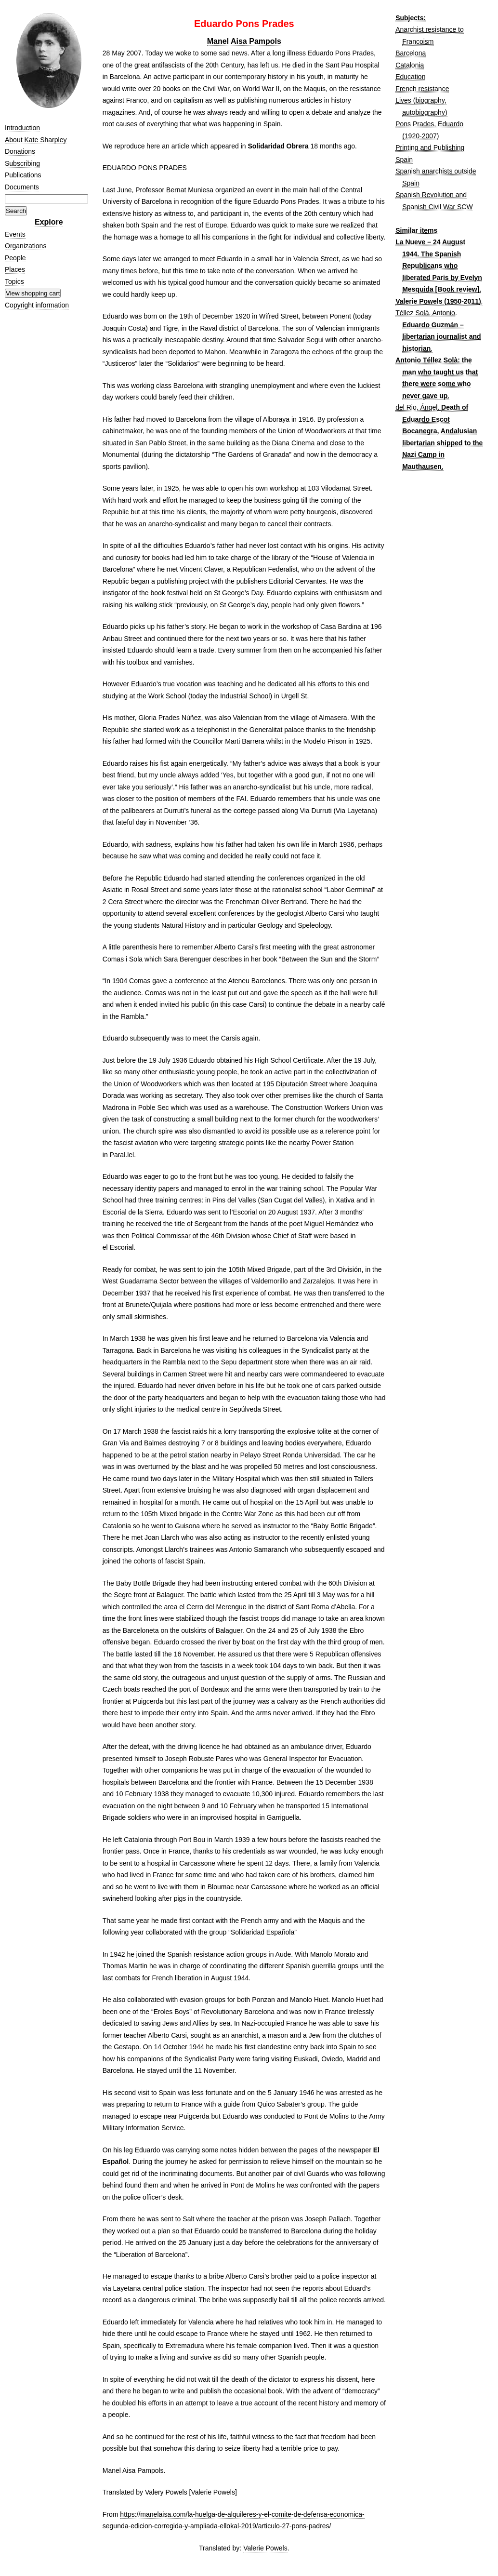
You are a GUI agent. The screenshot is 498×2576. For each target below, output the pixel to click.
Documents (22, 187)
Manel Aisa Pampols (244, 41)
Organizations (25, 246)
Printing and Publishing (429, 147)
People (15, 258)
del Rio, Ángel (416, 407)
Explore (49, 222)
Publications (23, 175)
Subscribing (22, 163)
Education (410, 76)
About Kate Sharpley (35, 140)
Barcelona (410, 53)
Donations (20, 151)
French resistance (422, 89)
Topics (14, 281)
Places (15, 269)
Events (15, 234)
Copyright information (37, 305)
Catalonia (409, 65)
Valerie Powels (265, 2548)
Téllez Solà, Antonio (425, 313)
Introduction (22, 128)
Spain (404, 159)
